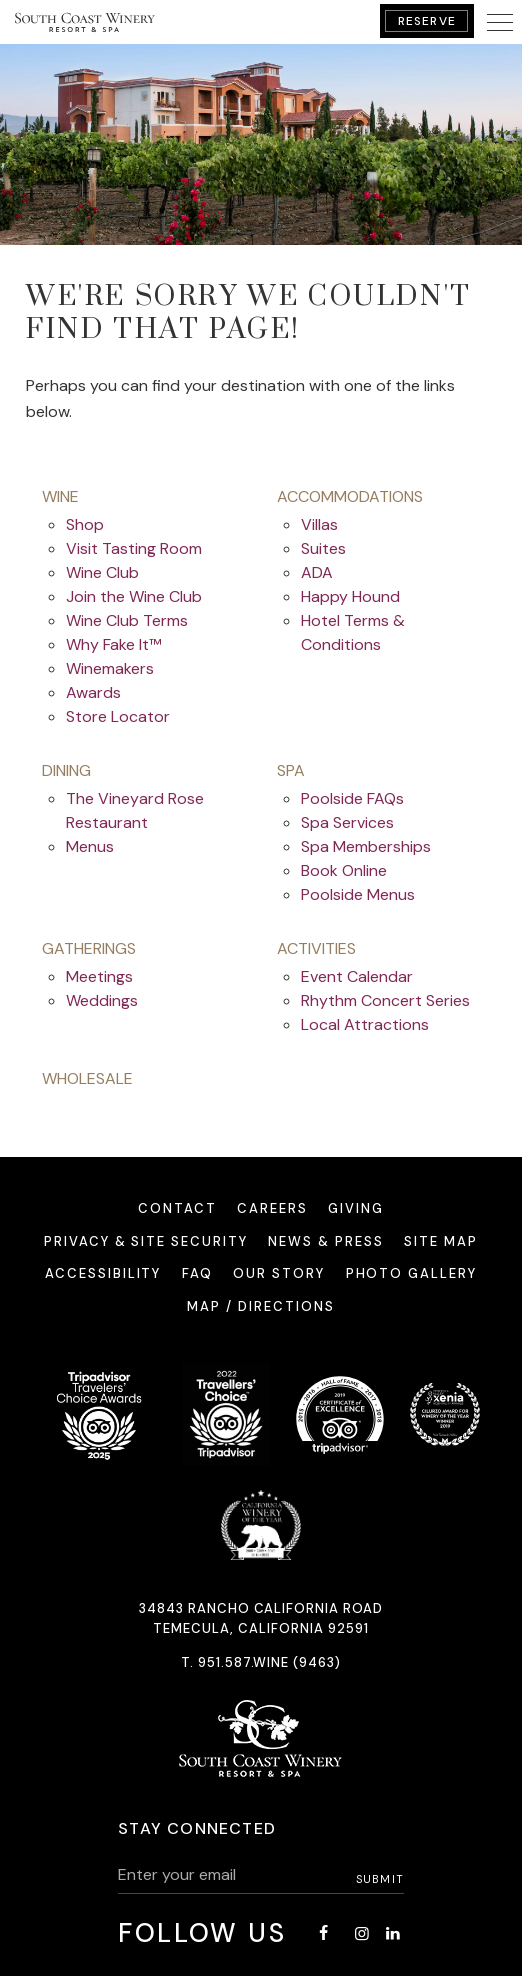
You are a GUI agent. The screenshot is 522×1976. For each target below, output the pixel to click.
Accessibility (103, 1273)
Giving (356, 1208)
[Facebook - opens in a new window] (324, 1933)
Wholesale (87, 1078)
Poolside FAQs (352, 798)
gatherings (89, 948)
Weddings (102, 1000)
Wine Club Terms (127, 620)
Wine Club (102, 572)
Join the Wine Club (134, 596)
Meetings (99, 976)
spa (291, 770)
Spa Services (347, 822)
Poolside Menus (358, 894)
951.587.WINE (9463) (270, 1662)
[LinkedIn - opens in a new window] (392, 1933)
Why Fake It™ (113, 644)
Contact (177, 1208)
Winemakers (110, 668)
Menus (90, 846)
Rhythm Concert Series (385, 1000)
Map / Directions (260, 1306)
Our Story (279, 1273)
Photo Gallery (411, 1273)
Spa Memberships (366, 846)
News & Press (325, 1241)
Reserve (427, 21)
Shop (85, 524)
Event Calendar (357, 976)
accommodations (350, 496)
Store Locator (118, 716)
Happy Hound (350, 596)
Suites (323, 548)
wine (60, 496)
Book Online (344, 870)
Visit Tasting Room (134, 548)
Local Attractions (365, 1024)
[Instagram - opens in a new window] (362, 1933)
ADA (317, 572)
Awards (93, 692)
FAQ (197, 1273)
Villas (319, 524)
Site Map (441, 1241)
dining (66, 770)
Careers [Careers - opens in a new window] (272, 1208)
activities (316, 948)
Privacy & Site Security (146, 1241)
